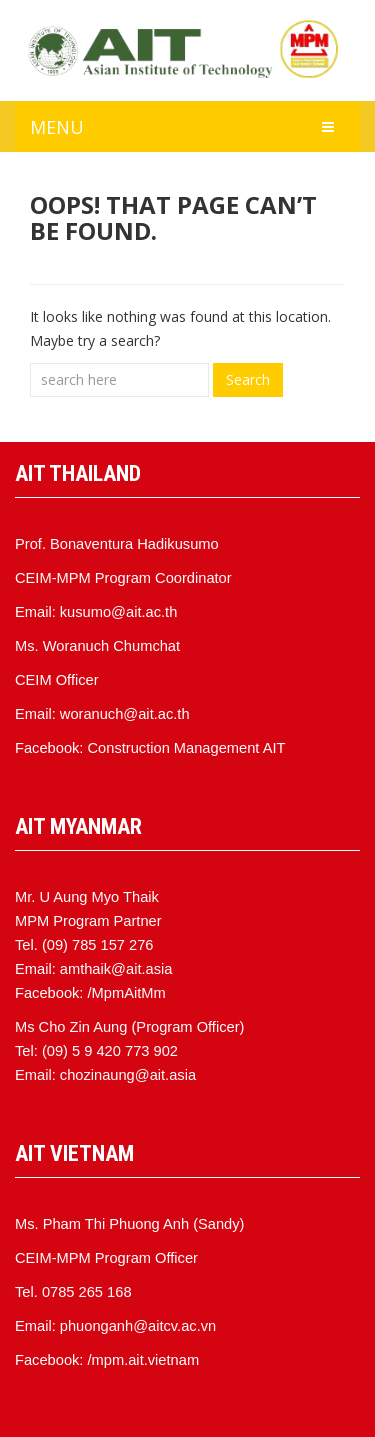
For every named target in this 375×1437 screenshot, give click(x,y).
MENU (57, 127)
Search (248, 379)
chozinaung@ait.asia (128, 1075)
